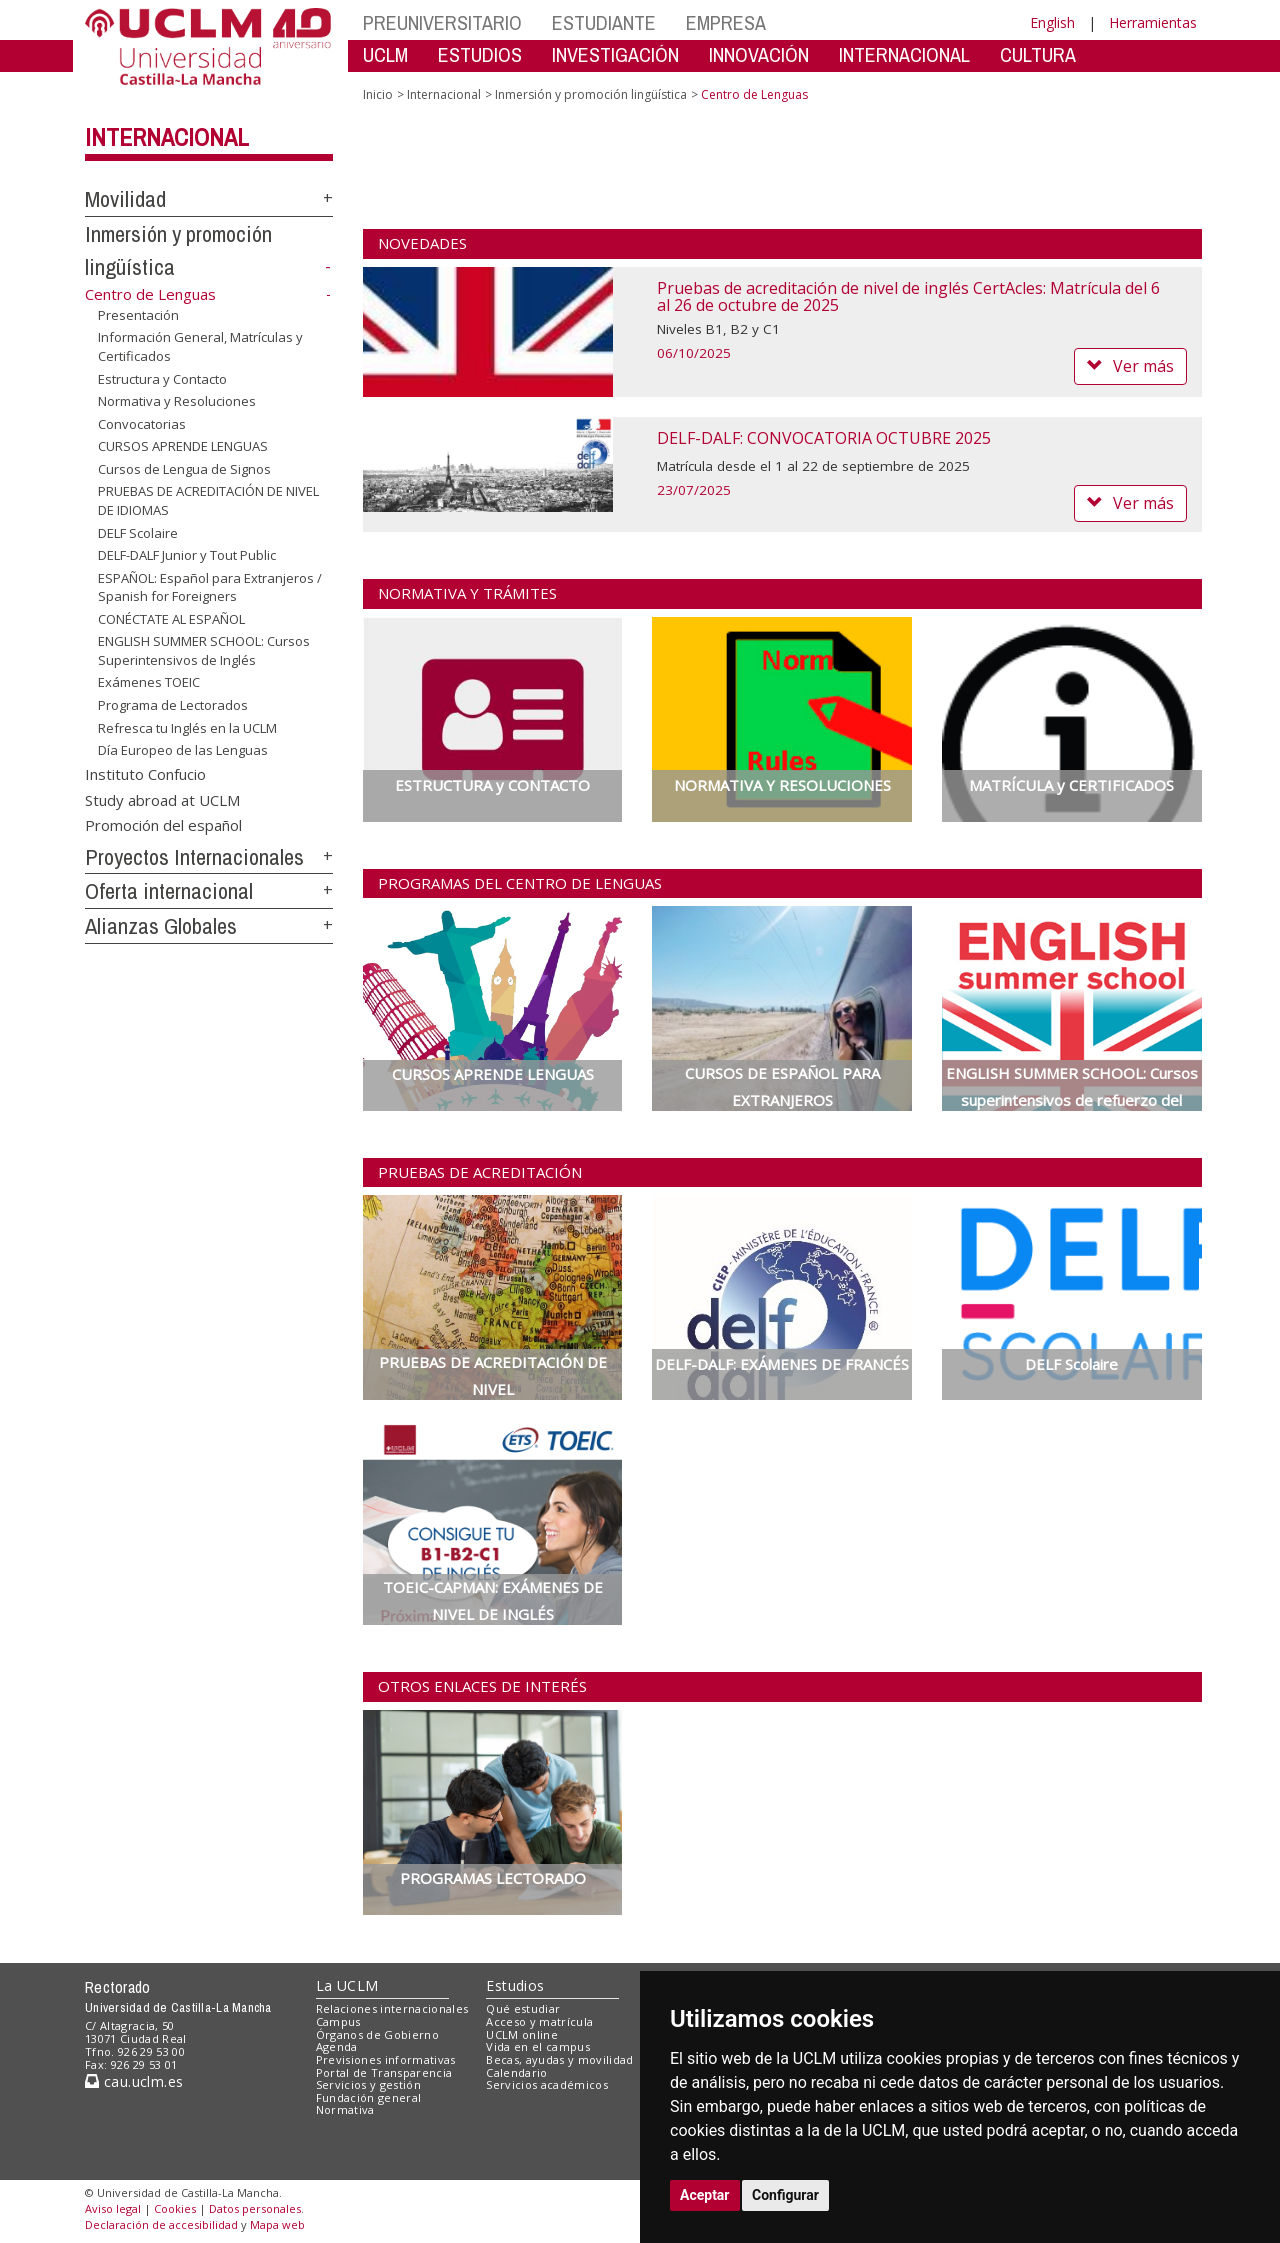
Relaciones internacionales (392, 2008)
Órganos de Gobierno (377, 2034)
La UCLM (347, 1985)
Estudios (515, 1985)
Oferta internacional (169, 891)
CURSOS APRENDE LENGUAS (183, 446)
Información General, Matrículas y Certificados (200, 346)
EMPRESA (726, 22)
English (1052, 22)
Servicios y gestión (368, 2084)
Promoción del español (163, 824)
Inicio (378, 94)
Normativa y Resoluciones (177, 401)
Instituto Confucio (145, 774)
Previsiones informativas (386, 2059)
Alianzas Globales (161, 926)
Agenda (337, 2046)
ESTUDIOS (480, 54)
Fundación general (369, 2097)
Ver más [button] (1130, 366)
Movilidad (125, 199)
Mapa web (277, 2224)
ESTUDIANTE (604, 22)
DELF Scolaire (138, 532)
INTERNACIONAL (904, 54)
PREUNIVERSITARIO (442, 22)
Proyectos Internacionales (194, 857)
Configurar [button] (785, 2195)
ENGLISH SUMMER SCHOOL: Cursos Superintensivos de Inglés (204, 650)
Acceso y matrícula (539, 2021)
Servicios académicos (547, 2084)
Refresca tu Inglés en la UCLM (187, 727)
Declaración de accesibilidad (161, 2224)
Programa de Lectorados (173, 705)
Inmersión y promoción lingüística (591, 94)
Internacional (167, 137)
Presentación (138, 315)
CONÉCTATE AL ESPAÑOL (171, 619)
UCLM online (522, 2034)
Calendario (516, 2072)
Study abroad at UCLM (162, 799)
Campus (338, 2021)
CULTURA (1038, 54)
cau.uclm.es (134, 2081)
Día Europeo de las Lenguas (183, 750)
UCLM (385, 54)
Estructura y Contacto (162, 378)
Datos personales (255, 2208)
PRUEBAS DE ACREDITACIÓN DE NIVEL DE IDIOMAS (208, 500)
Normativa (345, 2109)
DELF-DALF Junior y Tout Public (187, 555)
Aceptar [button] (705, 2195)
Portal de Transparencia (384, 2072)
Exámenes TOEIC (149, 682)
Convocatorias (142, 424)
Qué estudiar (523, 2008)
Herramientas (1153, 22)
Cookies (175, 2208)
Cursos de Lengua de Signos (184, 469)
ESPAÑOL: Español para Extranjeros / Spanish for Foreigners (210, 587)
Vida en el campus (538, 2046)
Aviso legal (113, 2208)
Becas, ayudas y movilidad (559, 2059)
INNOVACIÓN (759, 54)
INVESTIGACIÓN (615, 54)
